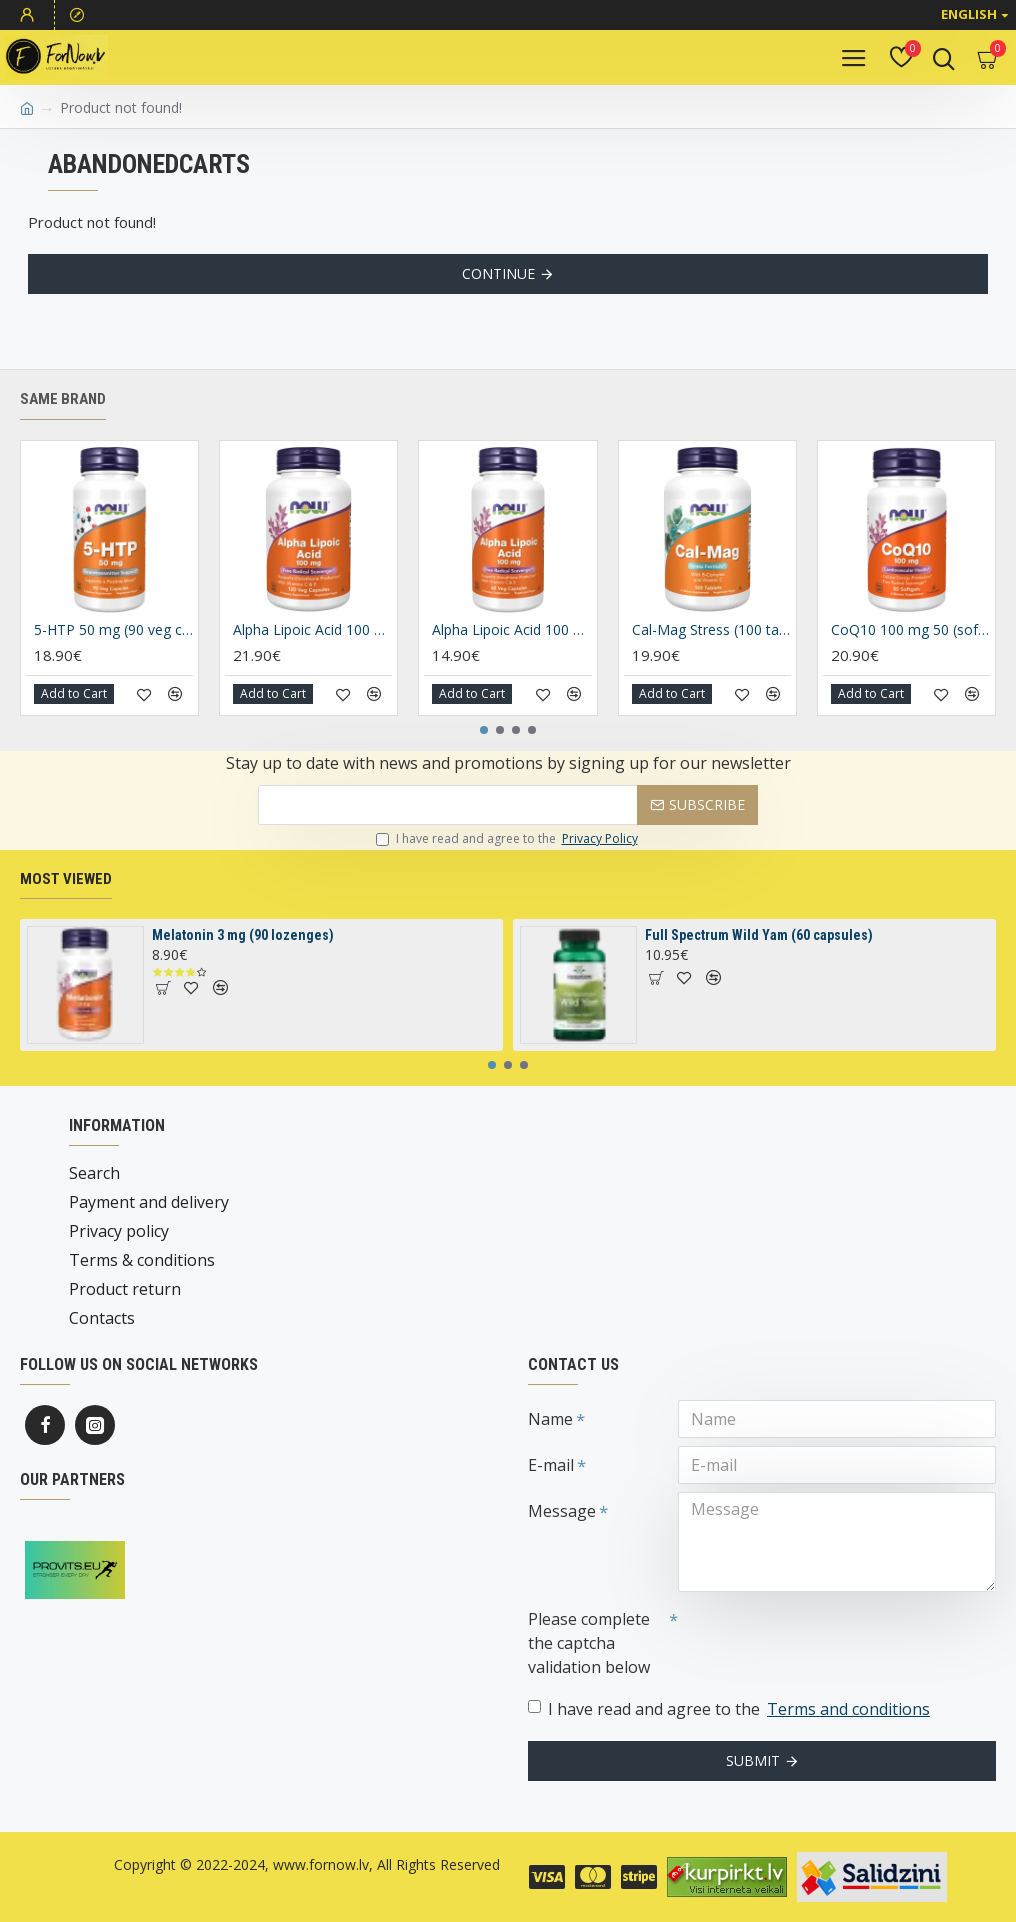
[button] (484, 730)
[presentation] (818, 1636)
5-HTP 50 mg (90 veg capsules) (113, 630)
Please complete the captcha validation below (589, 1643)
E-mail (551, 1465)
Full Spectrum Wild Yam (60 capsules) (759, 935)
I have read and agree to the (508, 839)
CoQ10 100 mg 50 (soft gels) (910, 630)
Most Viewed (66, 879)
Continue (498, 273)
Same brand (63, 399)
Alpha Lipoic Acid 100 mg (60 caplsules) (511, 630)
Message (562, 1511)
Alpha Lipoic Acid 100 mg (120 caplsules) (312, 630)
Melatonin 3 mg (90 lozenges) (243, 935)
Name (550, 1419)
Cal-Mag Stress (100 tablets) (711, 630)
